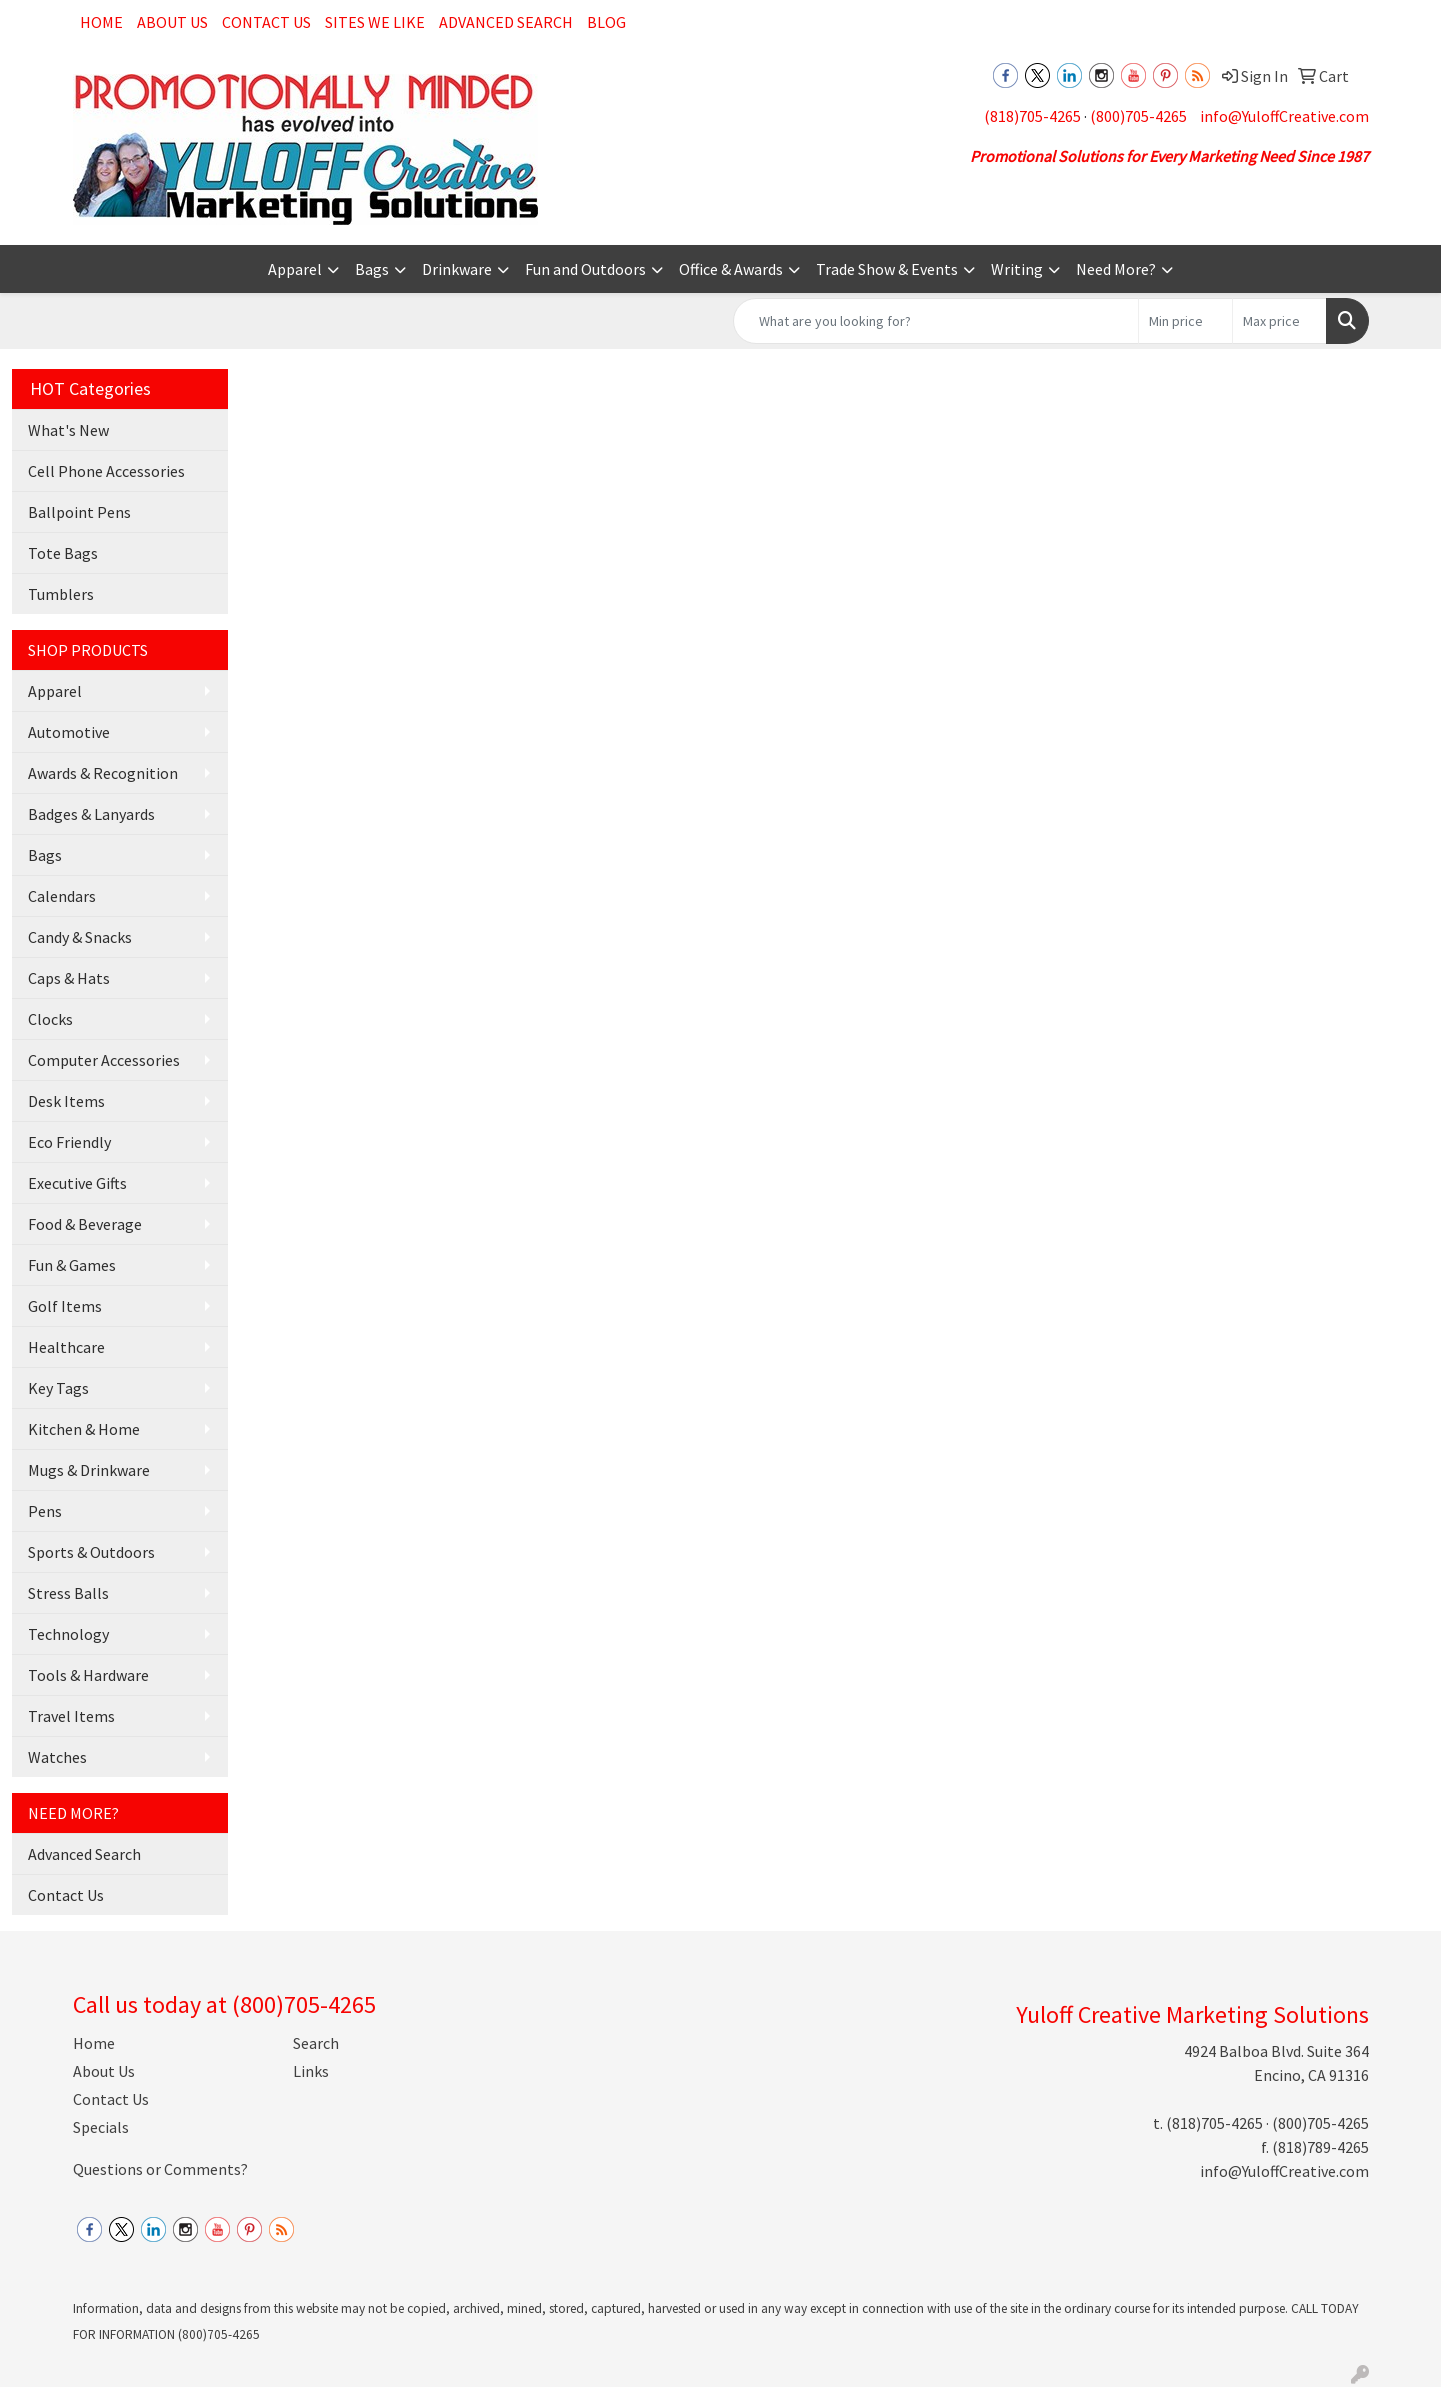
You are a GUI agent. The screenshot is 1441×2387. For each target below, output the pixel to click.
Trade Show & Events (887, 269)
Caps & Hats (69, 978)
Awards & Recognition (103, 773)
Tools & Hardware (88, 1675)
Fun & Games (72, 1265)
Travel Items (71, 1716)
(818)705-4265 (1032, 116)
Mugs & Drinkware (89, 1470)
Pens (45, 1511)
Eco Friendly (69, 1142)
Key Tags (58, 1388)
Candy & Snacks (80, 937)
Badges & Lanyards (91, 814)
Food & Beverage (85, 1224)
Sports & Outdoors (91, 1552)
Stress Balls (68, 1593)
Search (316, 2043)
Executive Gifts (77, 1183)
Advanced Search (506, 22)
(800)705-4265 (1138, 116)
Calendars (62, 896)
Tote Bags (63, 553)
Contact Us (266, 22)
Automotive (69, 732)
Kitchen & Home (84, 1429)
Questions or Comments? (160, 2169)
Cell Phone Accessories (106, 471)
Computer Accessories (104, 1060)
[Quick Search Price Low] (1185, 321)
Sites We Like (375, 22)
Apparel (295, 269)
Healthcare (66, 1347)
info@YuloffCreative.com (1284, 116)
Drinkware (457, 269)
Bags (372, 269)
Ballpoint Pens (79, 512)
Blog (606, 22)
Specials (101, 2127)
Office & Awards (731, 269)
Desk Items (66, 1101)
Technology (68, 1634)
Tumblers (61, 594)
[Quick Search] (936, 321)
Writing (1017, 269)
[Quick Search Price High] (1279, 321)
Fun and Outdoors (585, 269)
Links (311, 2071)
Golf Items (65, 1306)
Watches (57, 1757)
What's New (68, 430)
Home (101, 22)
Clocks (50, 1019)
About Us (172, 22)
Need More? (1116, 269)
